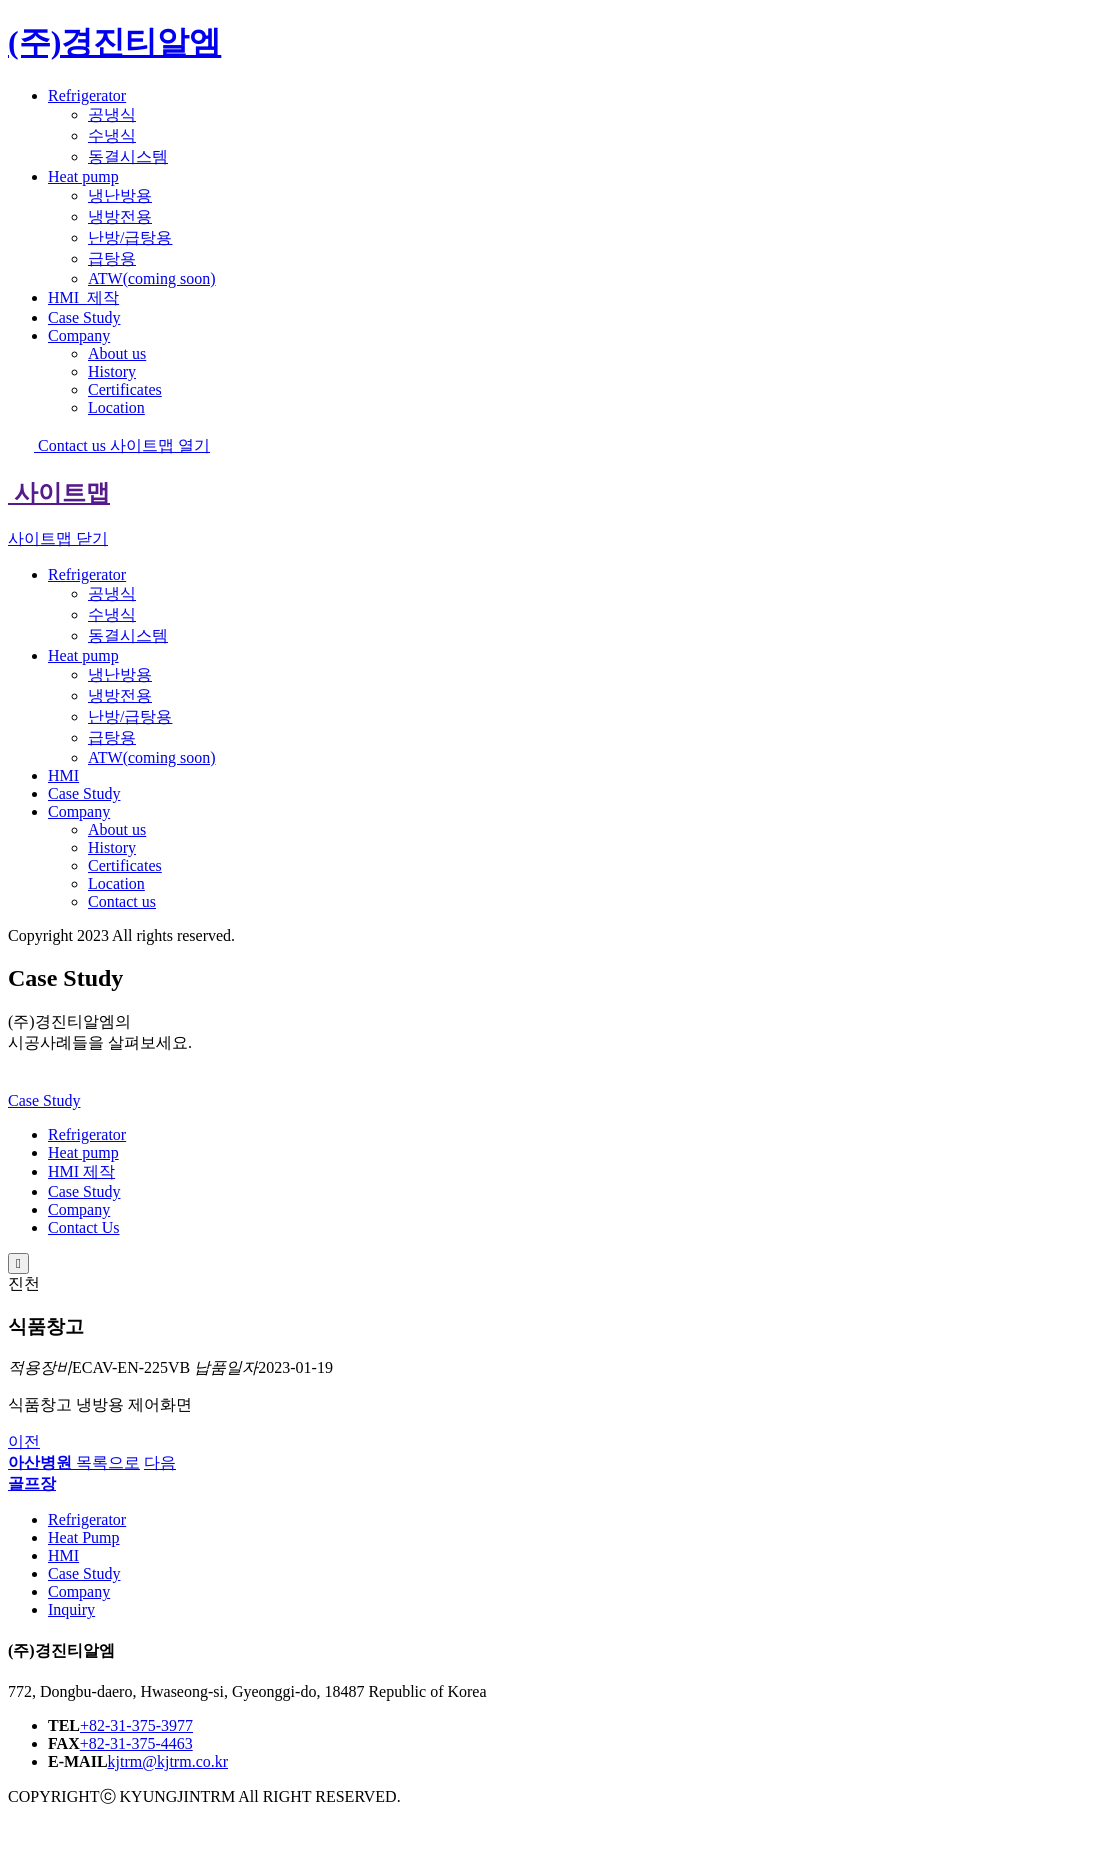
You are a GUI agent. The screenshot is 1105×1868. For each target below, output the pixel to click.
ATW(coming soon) (152, 278)
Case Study (84, 317)
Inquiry (71, 1609)
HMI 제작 (81, 1171)
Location (116, 407)
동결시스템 (128, 156)
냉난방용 (120, 195)
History (112, 371)
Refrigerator (87, 95)
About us (117, 353)
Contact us (59, 445)
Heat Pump (84, 1537)
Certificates (125, 389)
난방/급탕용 (130, 237)
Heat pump (83, 176)
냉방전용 (120, 216)
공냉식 (112, 114)
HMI (83, 297)
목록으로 (108, 1462)
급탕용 (112, 258)
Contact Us (84, 1227)
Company (79, 335)
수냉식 (112, 135)
